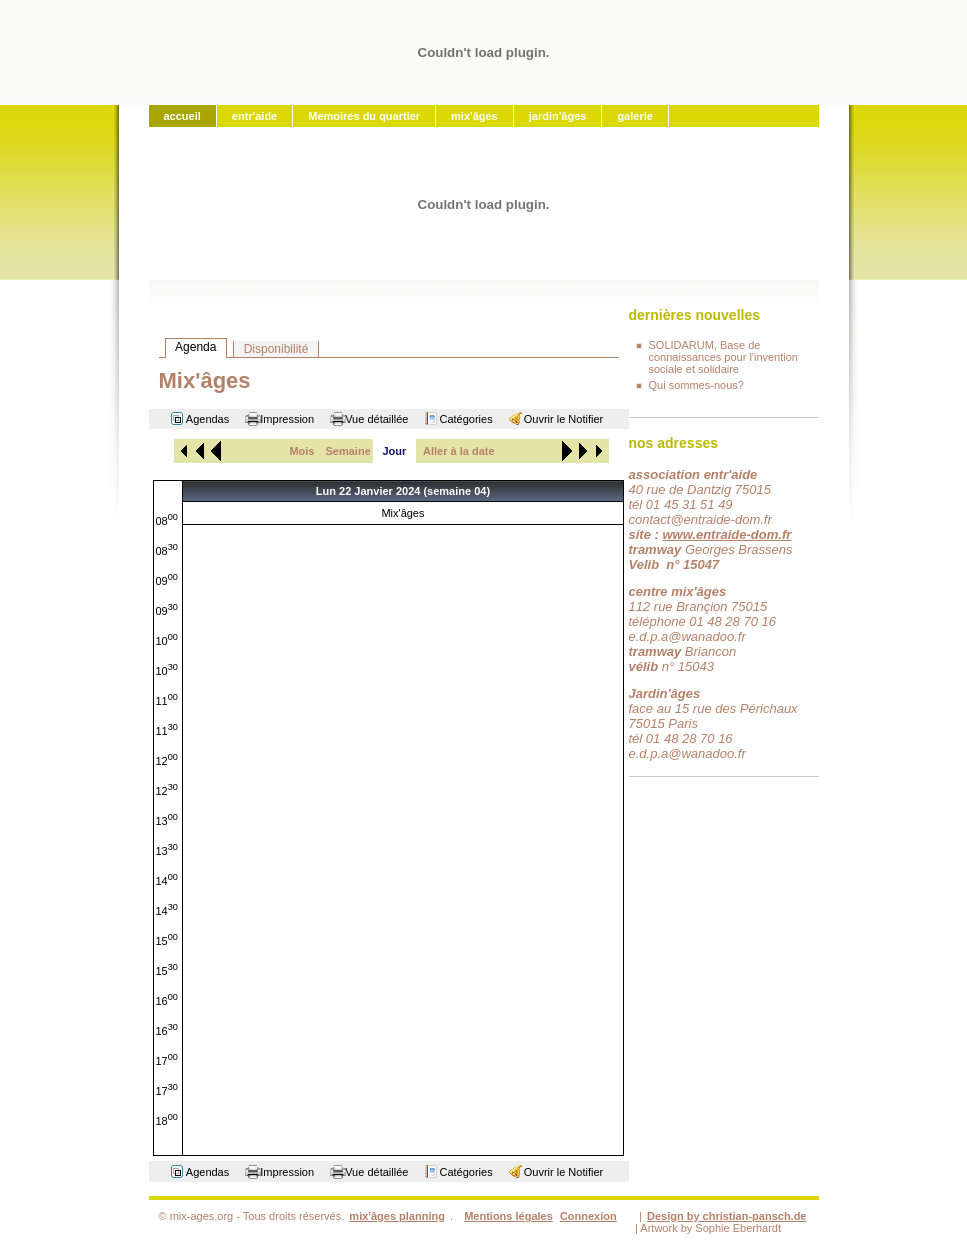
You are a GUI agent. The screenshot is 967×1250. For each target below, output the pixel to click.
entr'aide (254, 116)
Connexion (588, 1216)
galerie (634, 116)
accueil (182, 116)
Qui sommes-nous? (696, 385)
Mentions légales (508, 1216)
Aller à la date (459, 451)
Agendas (207, 419)
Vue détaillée (376, 419)
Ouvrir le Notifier (563, 419)
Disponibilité (276, 349)
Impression (287, 419)
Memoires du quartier (364, 116)
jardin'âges (558, 116)
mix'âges (474, 116)
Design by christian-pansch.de (727, 1216)
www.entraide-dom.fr (726, 534)
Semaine (348, 451)
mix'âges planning (397, 1216)
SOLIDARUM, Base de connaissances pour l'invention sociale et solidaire (723, 357)
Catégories (465, 419)
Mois (301, 451)
